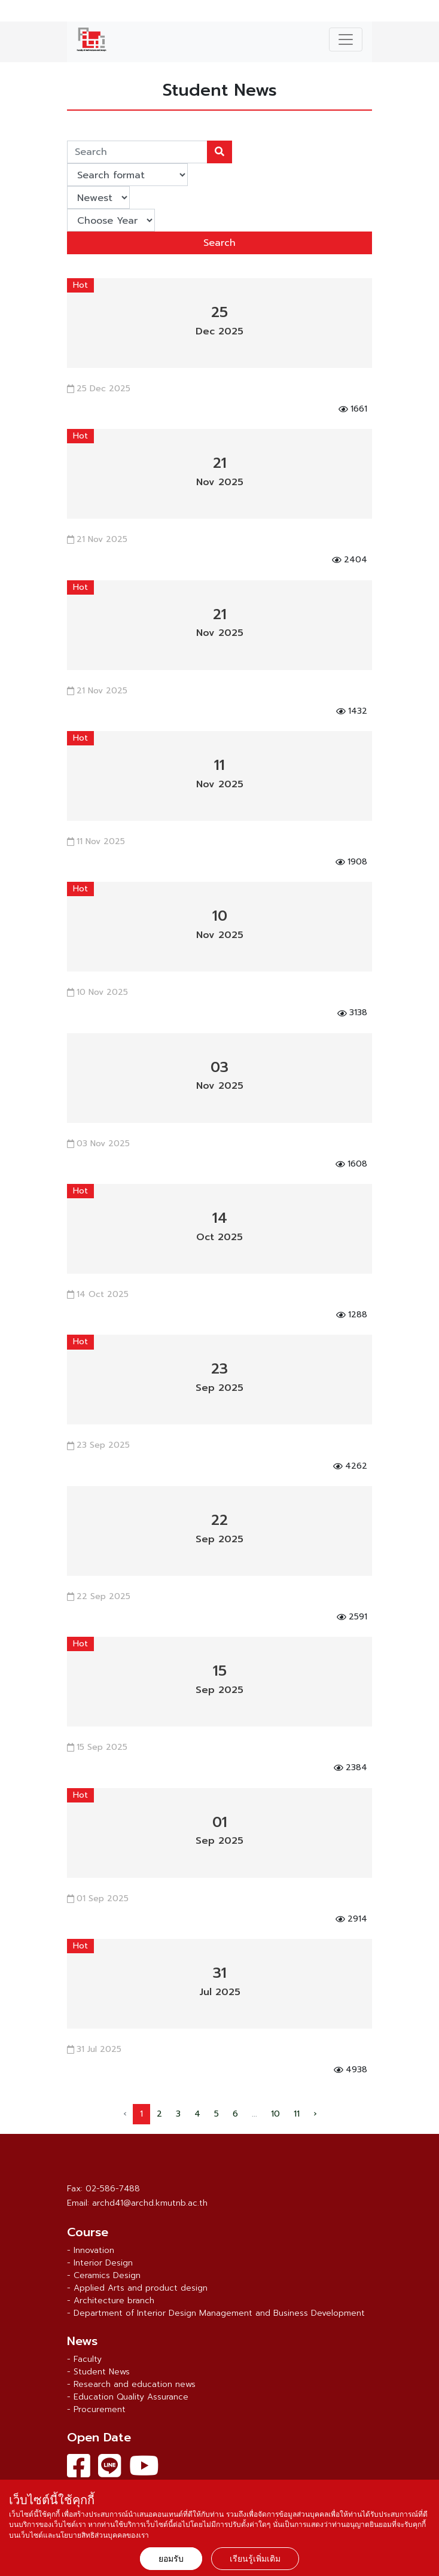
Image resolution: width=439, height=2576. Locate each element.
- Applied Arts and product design (137, 2288)
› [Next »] (314, 2114)
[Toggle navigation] (345, 39)
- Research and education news (131, 2384)
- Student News (98, 2371)
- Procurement (96, 2409)
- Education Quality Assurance (127, 2397)
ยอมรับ (171, 2558)
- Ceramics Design (104, 2275)
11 (297, 2114)
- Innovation (90, 2250)
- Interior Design (100, 2263)
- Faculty (84, 2359)
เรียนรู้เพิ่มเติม (255, 2558)
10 (275, 2114)
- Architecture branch (110, 2300)
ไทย (424, 12)
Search (219, 243)
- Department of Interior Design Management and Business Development (216, 2313)
